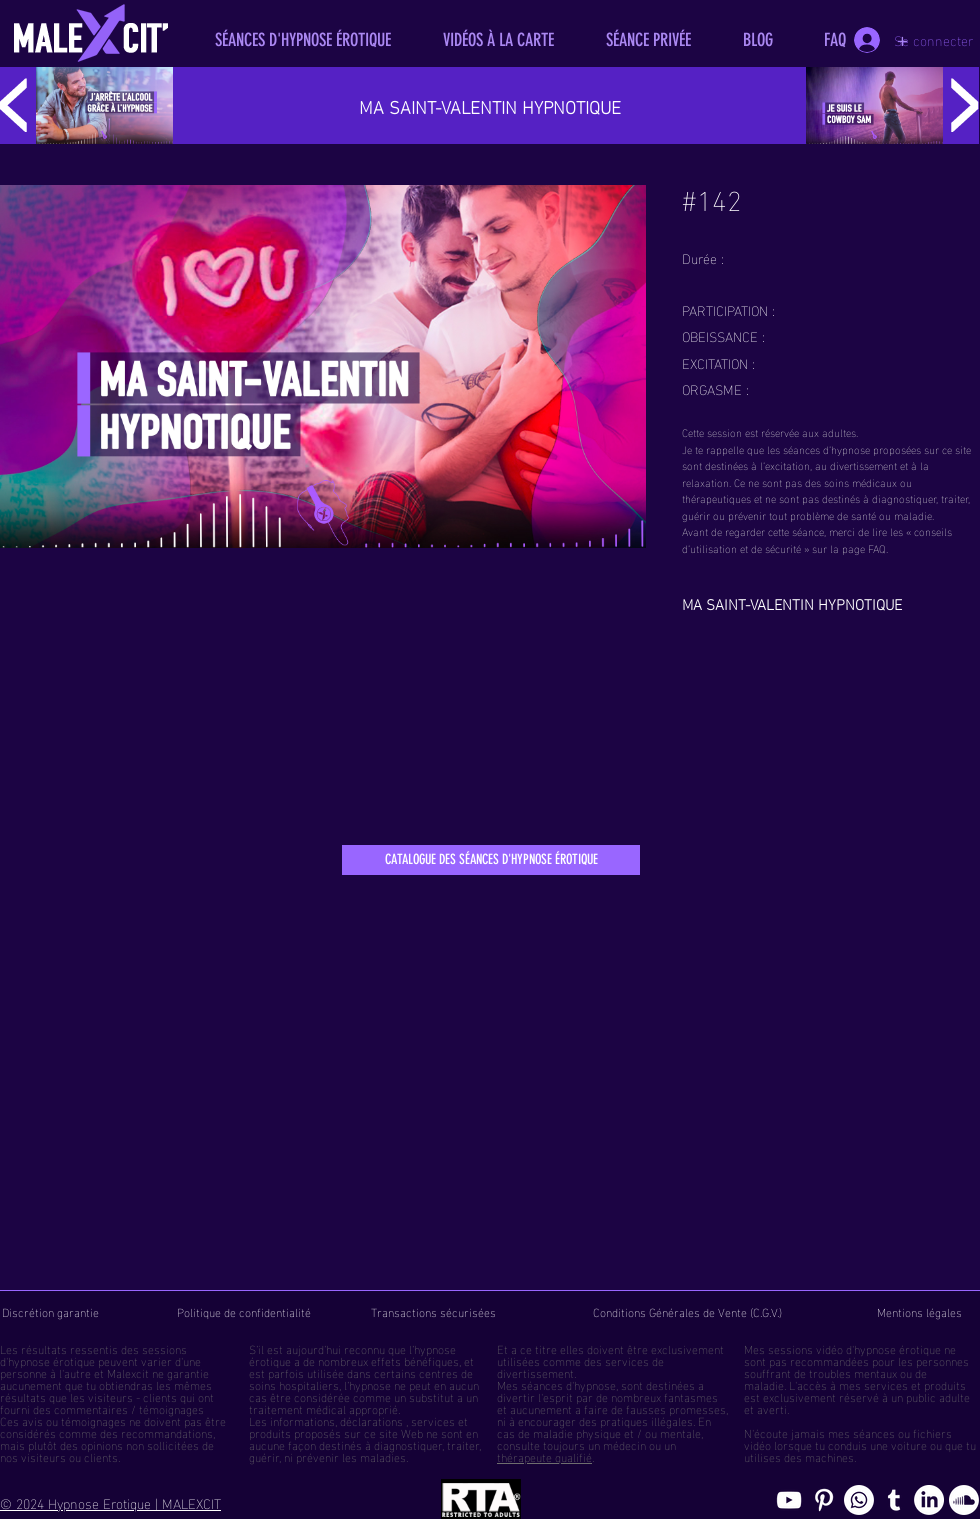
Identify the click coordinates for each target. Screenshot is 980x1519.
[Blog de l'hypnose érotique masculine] (894, 1500)
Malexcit (128, 1372)
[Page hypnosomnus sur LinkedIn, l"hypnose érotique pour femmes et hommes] (929, 1500)
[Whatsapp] (859, 1500)
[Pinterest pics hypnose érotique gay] (824, 1500)
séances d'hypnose (568, 1384)
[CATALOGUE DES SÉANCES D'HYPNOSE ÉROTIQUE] (491, 860)
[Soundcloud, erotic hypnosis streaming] (964, 1500)
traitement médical (297, 1408)
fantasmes (691, 1396)
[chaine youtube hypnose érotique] (789, 1500)
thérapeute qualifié (544, 1456)
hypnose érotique (51, 1360)
